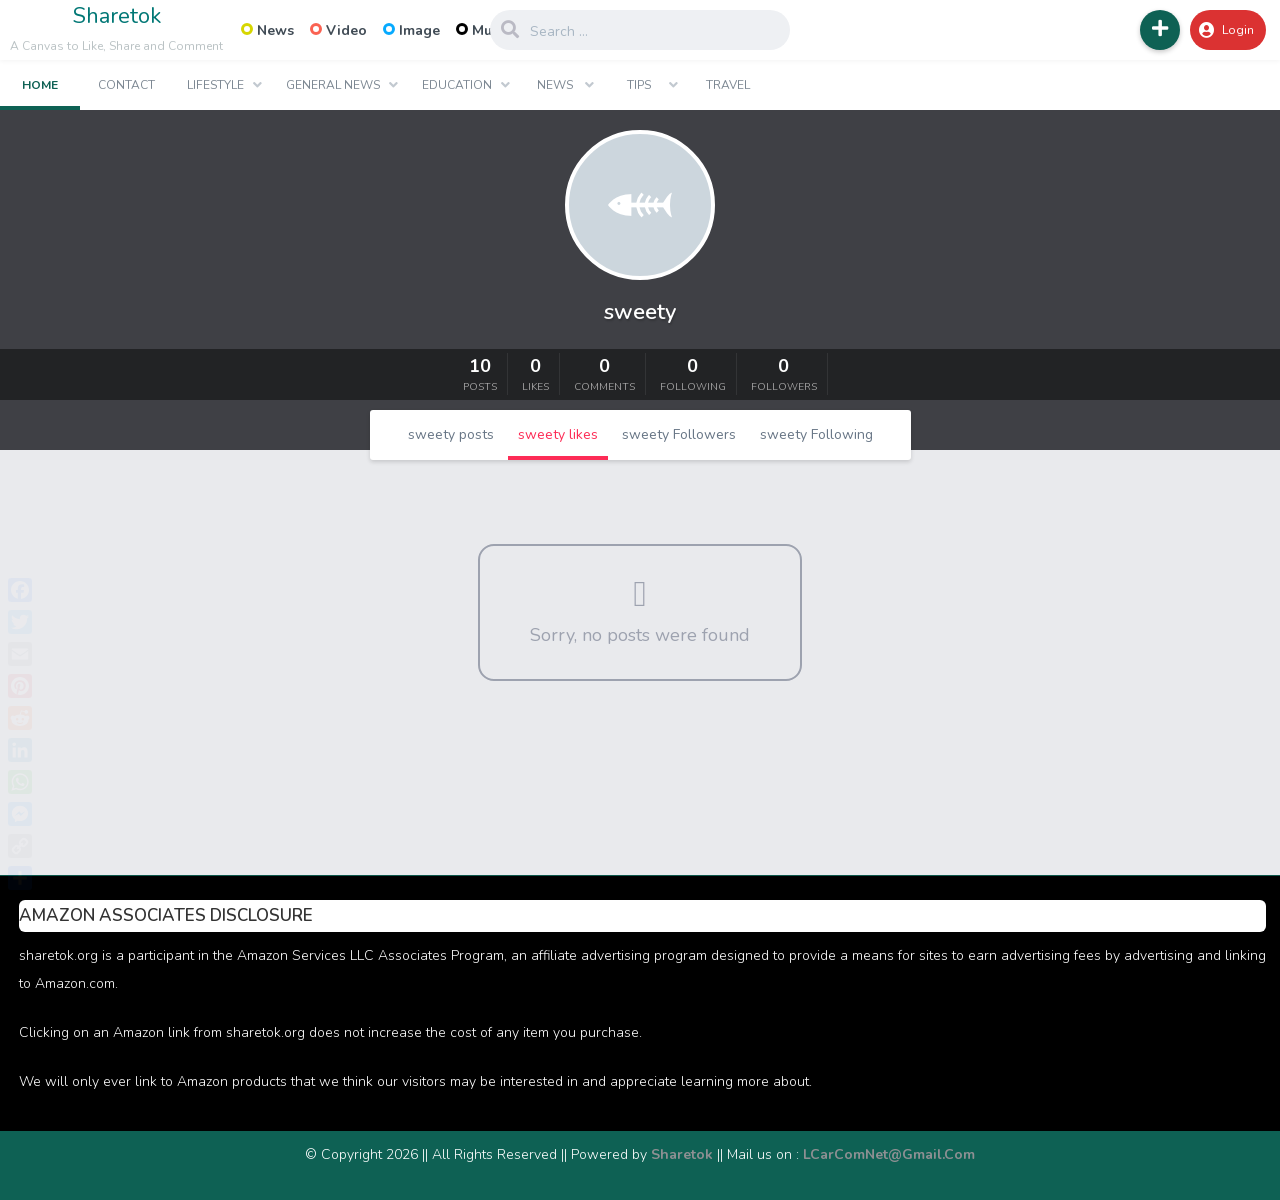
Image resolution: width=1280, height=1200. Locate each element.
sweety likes (558, 434)
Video (338, 30)
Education (457, 85)
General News (333, 85)
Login (1226, 30)
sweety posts (451, 434)
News (267, 30)
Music (483, 30)
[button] (1160, 30)
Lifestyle (215, 85)
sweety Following (816, 434)
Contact (126, 85)
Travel (728, 85)
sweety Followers (679, 434)
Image (411, 30)
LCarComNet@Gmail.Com (889, 1154)
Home (40, 85)
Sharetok (117, 16)
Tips (639, 85)
